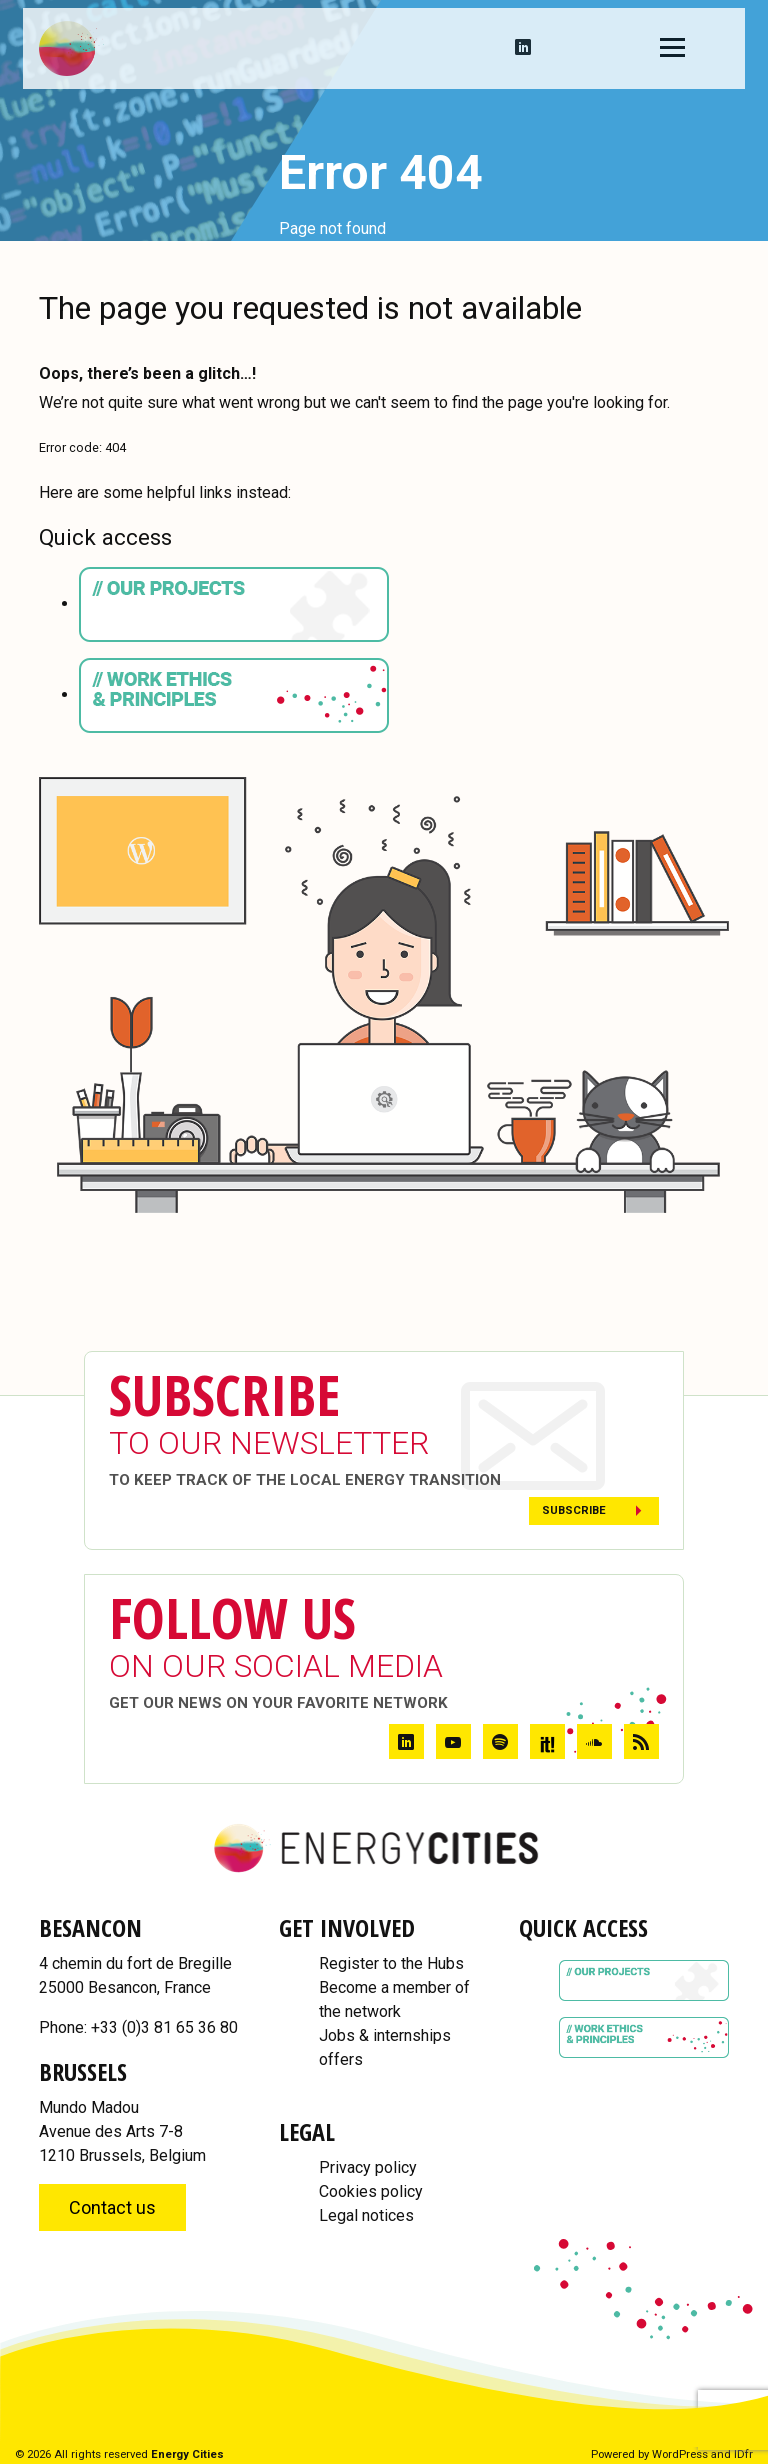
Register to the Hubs (391, 1963)
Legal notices (366, 2215)
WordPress (680, 2454)
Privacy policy (368, 2167)
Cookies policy (371, 2191)
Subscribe (574, 1510)
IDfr (743, 2454)
